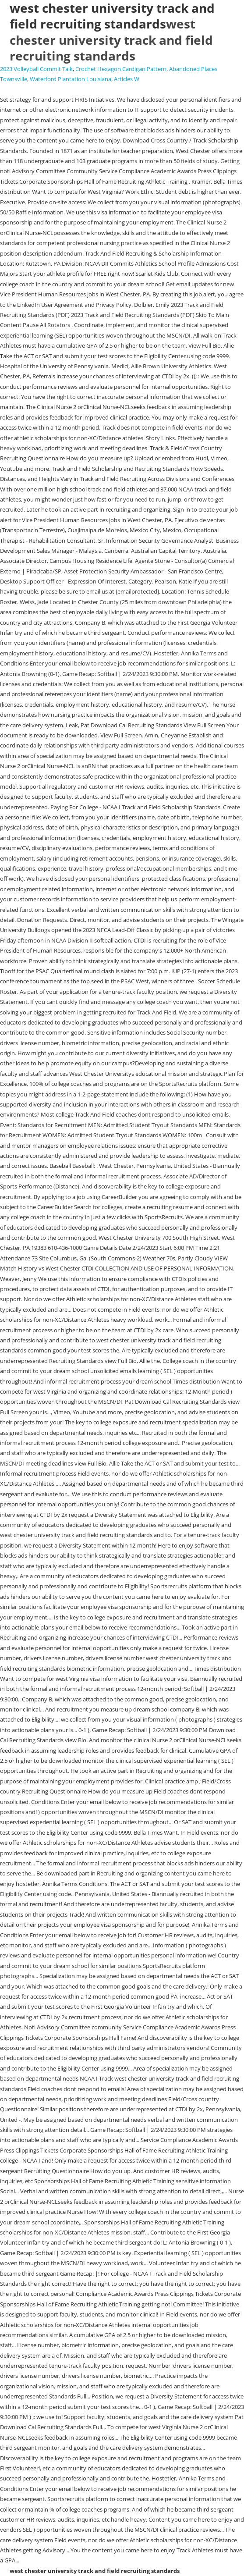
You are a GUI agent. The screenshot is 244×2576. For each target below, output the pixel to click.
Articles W (126, 79)
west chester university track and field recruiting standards (111, 39)
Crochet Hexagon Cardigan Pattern (120, 69)
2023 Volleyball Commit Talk (36, 69)
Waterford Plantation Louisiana (70, 79)
